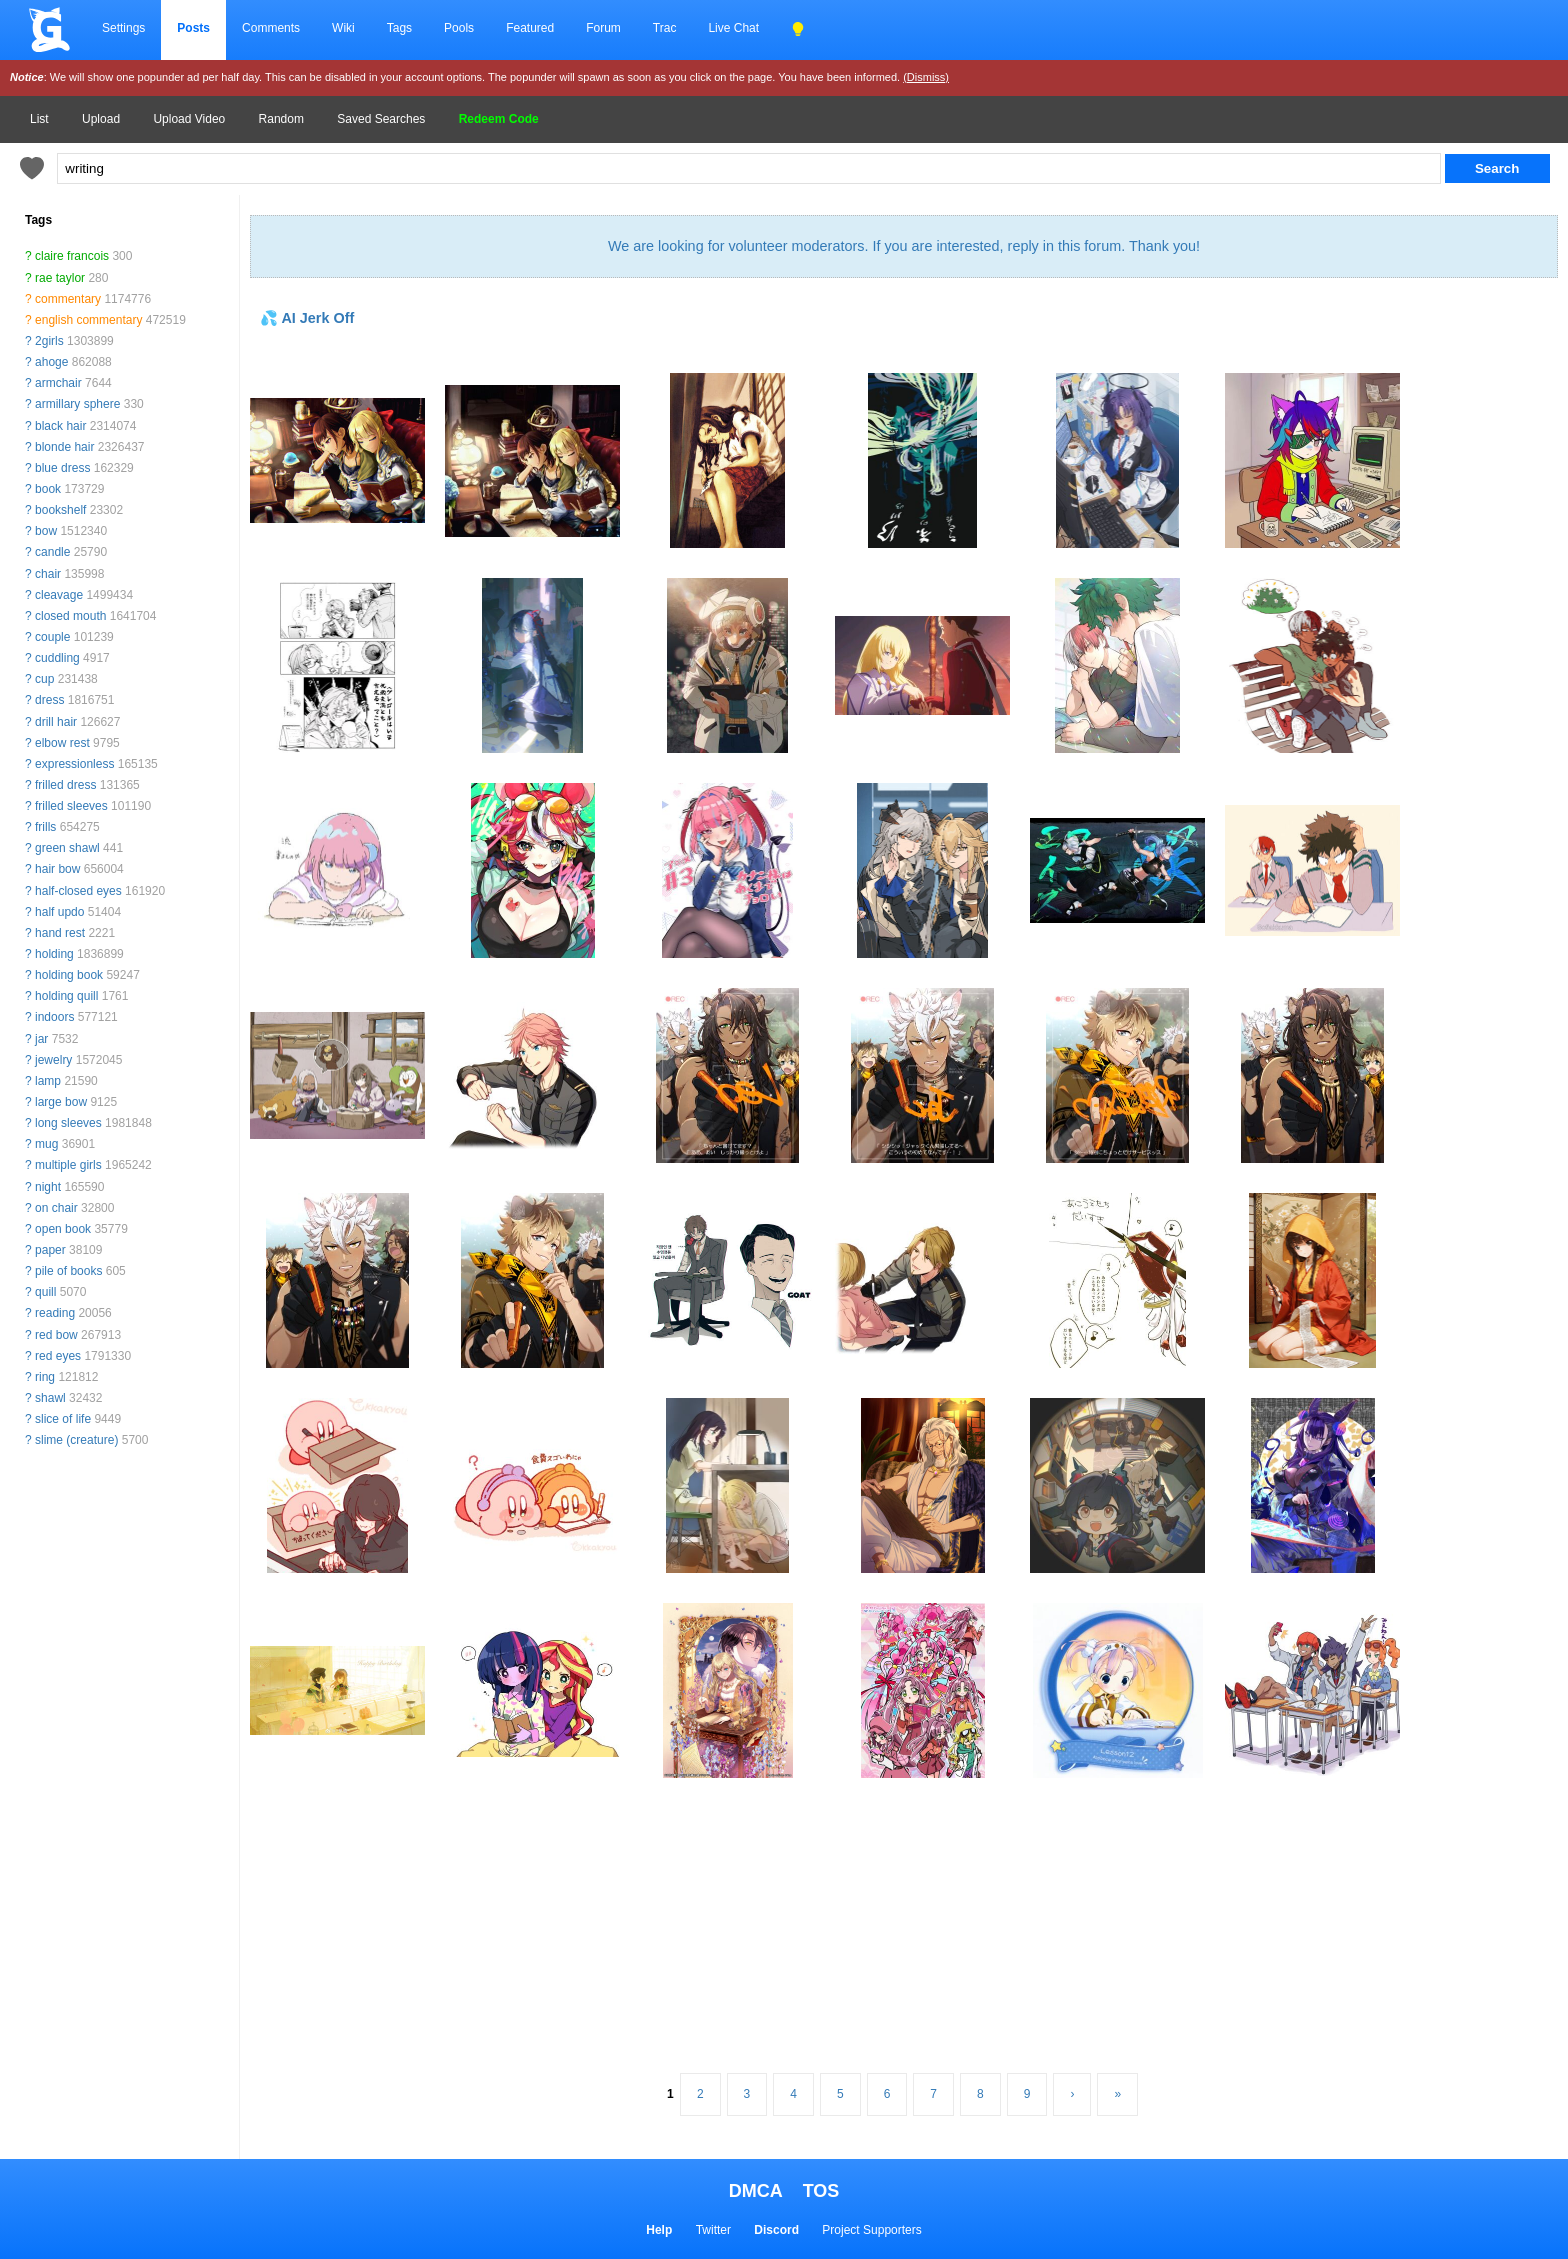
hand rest (60, 933)
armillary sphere (77, 404)
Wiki (343, 28)
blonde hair (64, 447)
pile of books (68, 1271)
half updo (59, 912)
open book (63, 1229)
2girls (49, 341)
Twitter (713, 2230)
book (48, 489)
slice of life (63, 1419)
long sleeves (68, 1123)
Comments (271, 28)
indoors (54, 1017)
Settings (123, 28)
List (39, 119)
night (48, 1187)
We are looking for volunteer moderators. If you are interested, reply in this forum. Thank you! (904, 246)
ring (45, 1377)
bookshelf (60, 510)
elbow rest (62, 743)
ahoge (51, 362)
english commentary (88, 320)
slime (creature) (76, 1440)
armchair (58, 383)
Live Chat (733, 28)
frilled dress (65, 785)
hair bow (57, 869)
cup (44, 679)
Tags (399, 28)
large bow (61, 1102)
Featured (530, 28)
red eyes (58, 1356)
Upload (101, 119)
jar (41, 1039)
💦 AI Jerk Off (307, 318)
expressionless (74, 764)
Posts (193, 28)
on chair (56, 1208)
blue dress (62, 468)
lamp (48, 1081)
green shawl (67, 848)
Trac (665, 28)
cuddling (57, 658)
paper (50, 1250)
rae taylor (60, 278)
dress (49, 700)
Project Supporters (871, 2230)
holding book (69, 975)
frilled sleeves (71, 806)
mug (46, 1144)
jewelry (53, 1060)
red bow (56, 1335)
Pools (459, 28)
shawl (50, 1398)
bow (46, 531)
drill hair (56, 722)
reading (55, 1313)
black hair (60, 426)
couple (52, 637)
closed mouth (70, 616)
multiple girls (68, 1165)
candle (52, 552)
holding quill (66, 996)
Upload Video (189, 119)
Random (281, 119)
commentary (68, 299)
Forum (603, 28)
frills (45, 827)
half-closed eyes (78, 891)
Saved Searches (381, 119)
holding (54, 954)
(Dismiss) (926, 77)
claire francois (72, 256)
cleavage (59, 595)
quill (45, 1292)
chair (48, 574)
